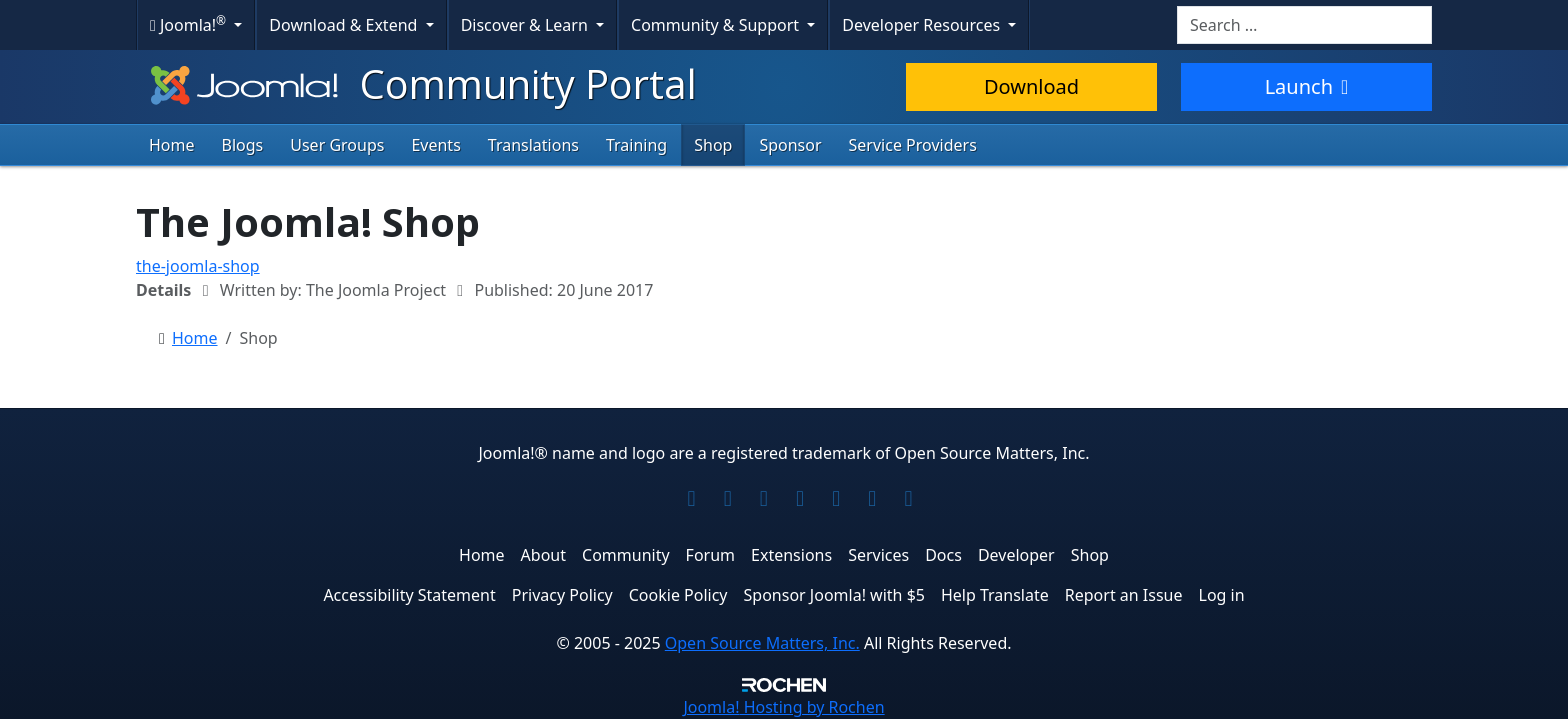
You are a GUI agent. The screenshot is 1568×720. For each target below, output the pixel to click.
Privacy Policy (562, 595)
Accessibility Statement (409, 595)
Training (636, 145)
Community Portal (421, 83)
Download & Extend (345, 25)
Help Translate (995, 595)
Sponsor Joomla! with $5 (834, 595)
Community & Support (717, 25)
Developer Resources (923, 25)
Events (435, 145)
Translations (533, 145)
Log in (1222, 595)
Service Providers (913, 145)
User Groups (337, 145)
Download (1031, 86)
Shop (713, 145)
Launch (1307, 86)
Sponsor (790, 145)
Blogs (243, 145)
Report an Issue (1124, 595)
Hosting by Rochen (783, 707)
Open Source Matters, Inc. (762, 643)
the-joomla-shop (198, 266)
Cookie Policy (678, 595)
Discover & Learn (526, 25)
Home (172, 145)
